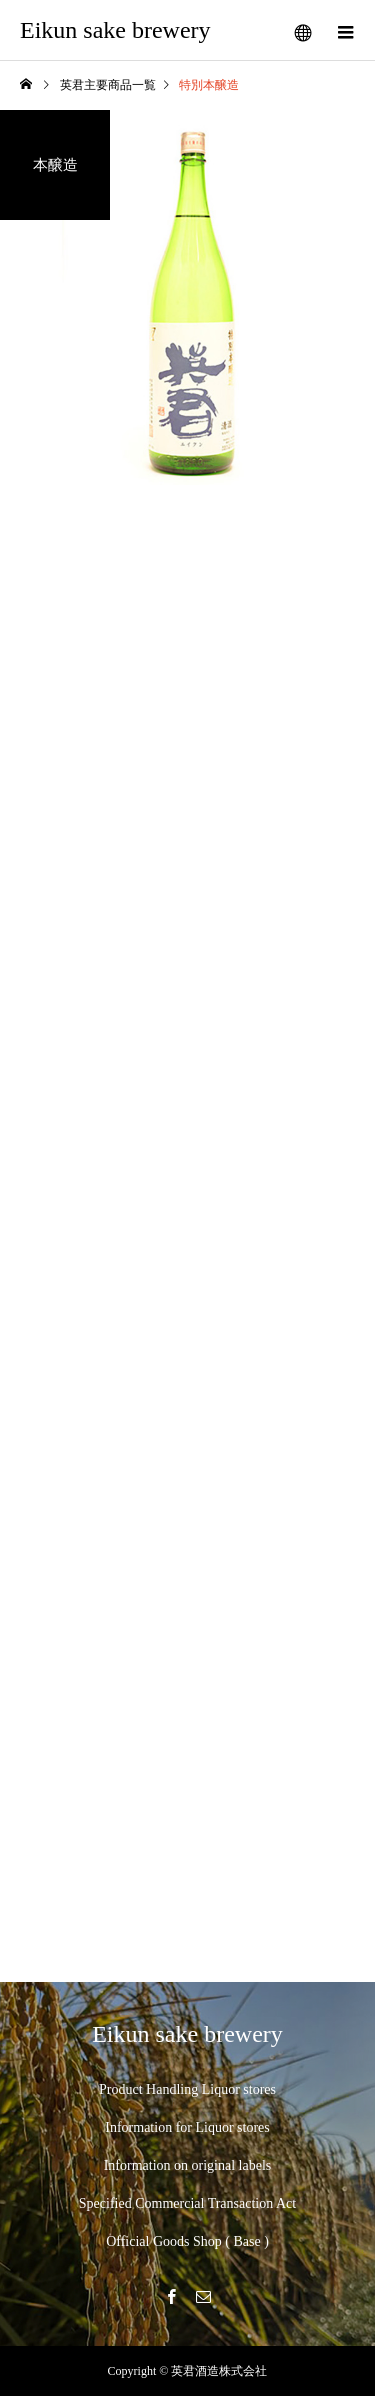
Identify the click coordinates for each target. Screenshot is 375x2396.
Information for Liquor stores (187, 2127)
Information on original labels (188, 2165)
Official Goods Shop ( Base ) (187, 2241)
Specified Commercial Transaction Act (187, 2203)
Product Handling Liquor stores (187, 2089)
